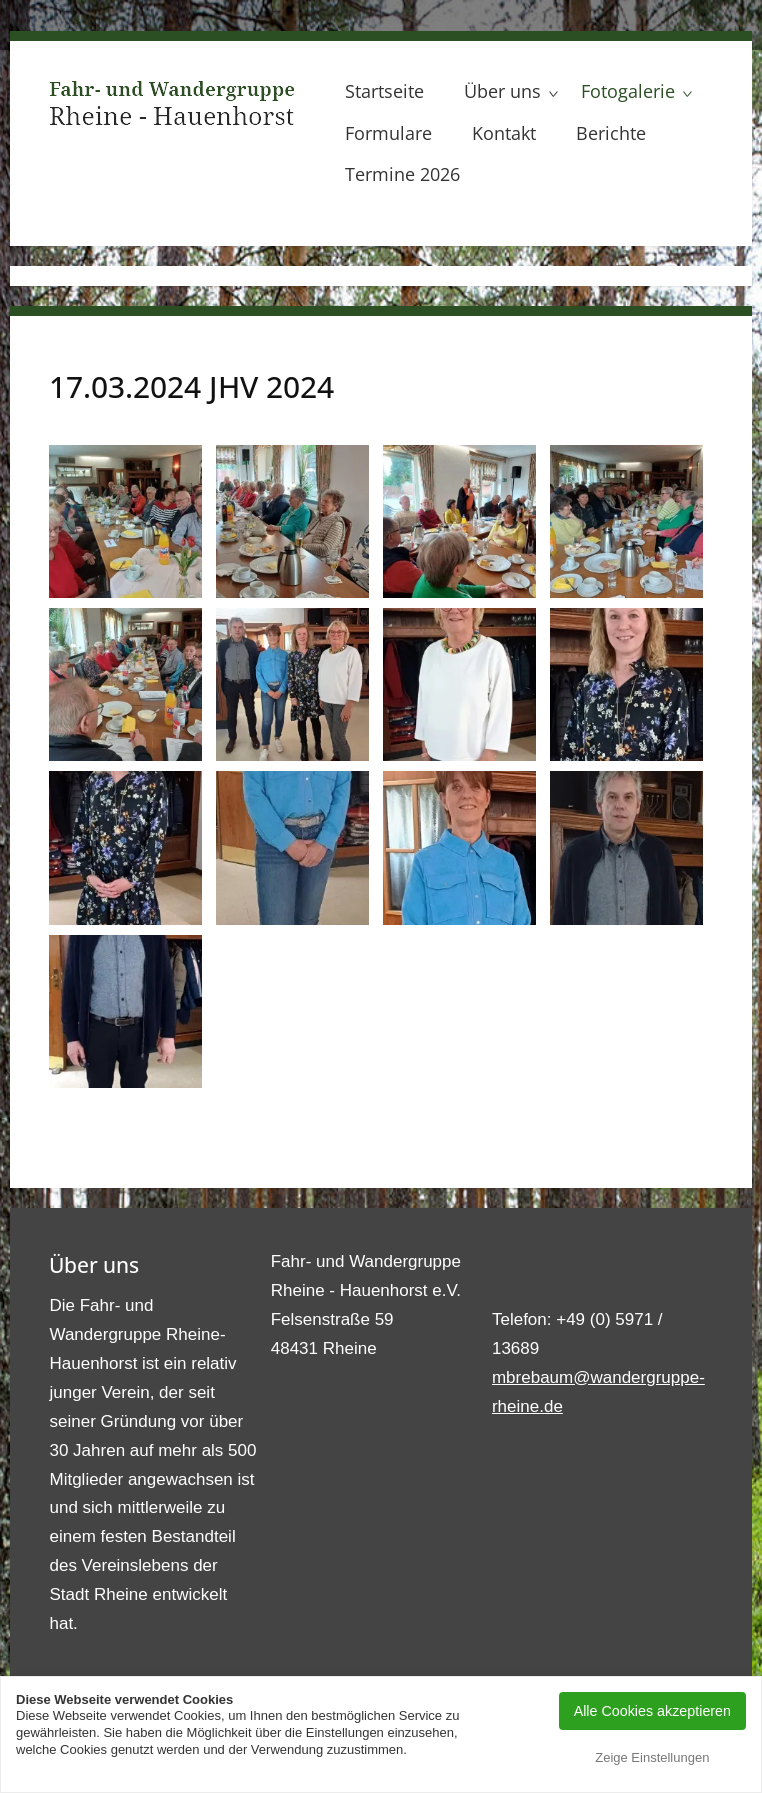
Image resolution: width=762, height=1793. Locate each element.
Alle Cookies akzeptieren (652, 1711)
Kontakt (504, 133)
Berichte (611, 133)
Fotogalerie (628, 91)
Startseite (384, 91)
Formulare (388, 133)
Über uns (502, 91)
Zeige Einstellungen (652, 1757)
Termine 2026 (402, 174)
